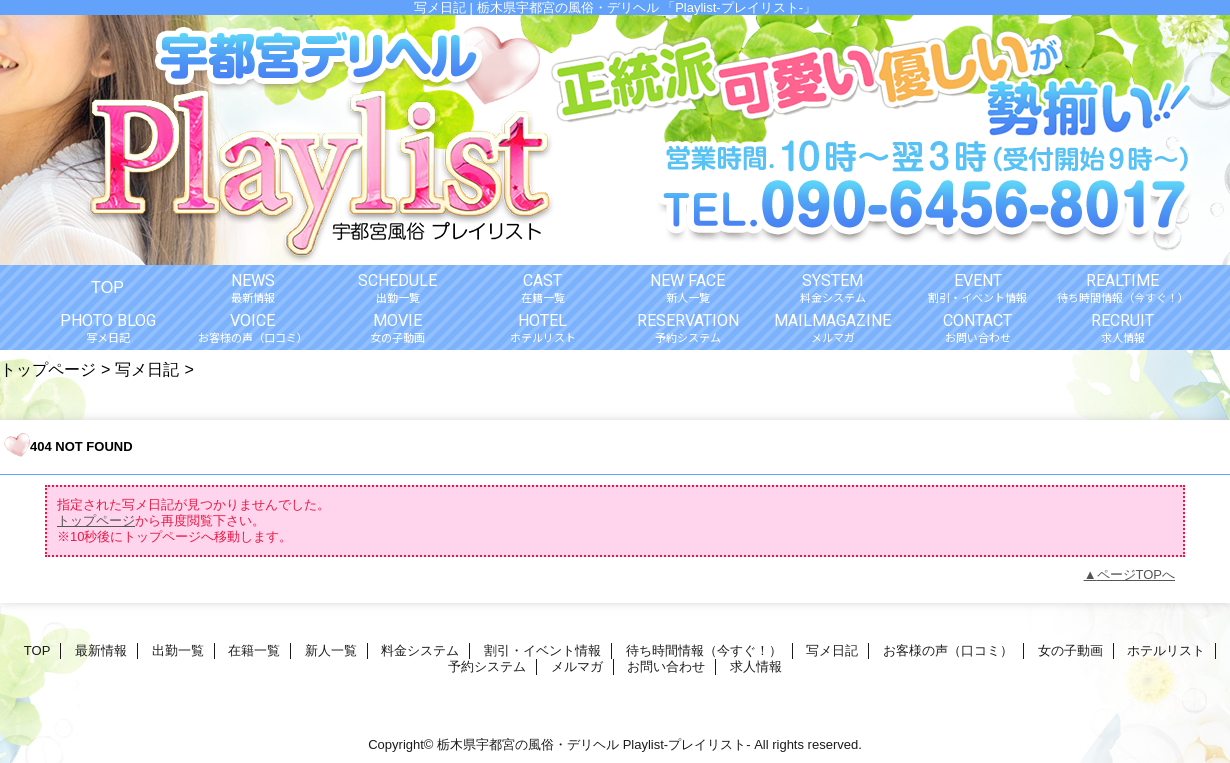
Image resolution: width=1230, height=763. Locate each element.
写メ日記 (147, 369)
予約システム (487, 666)
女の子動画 (1070, 650)
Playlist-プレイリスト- (687, 744)
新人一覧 (331, 650)
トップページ (48, 369)
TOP (107, 287)
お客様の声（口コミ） (948, 650)
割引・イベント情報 (542, 650)
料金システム (420, 650)
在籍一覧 (254, 650)
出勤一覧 (178, 650)
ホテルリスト (1166, 650)
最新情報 (101, 650)
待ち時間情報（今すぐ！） (704, 650)
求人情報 (756, 666)
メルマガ (577, 666)
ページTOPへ (1136, 574)
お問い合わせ (666, 666)
